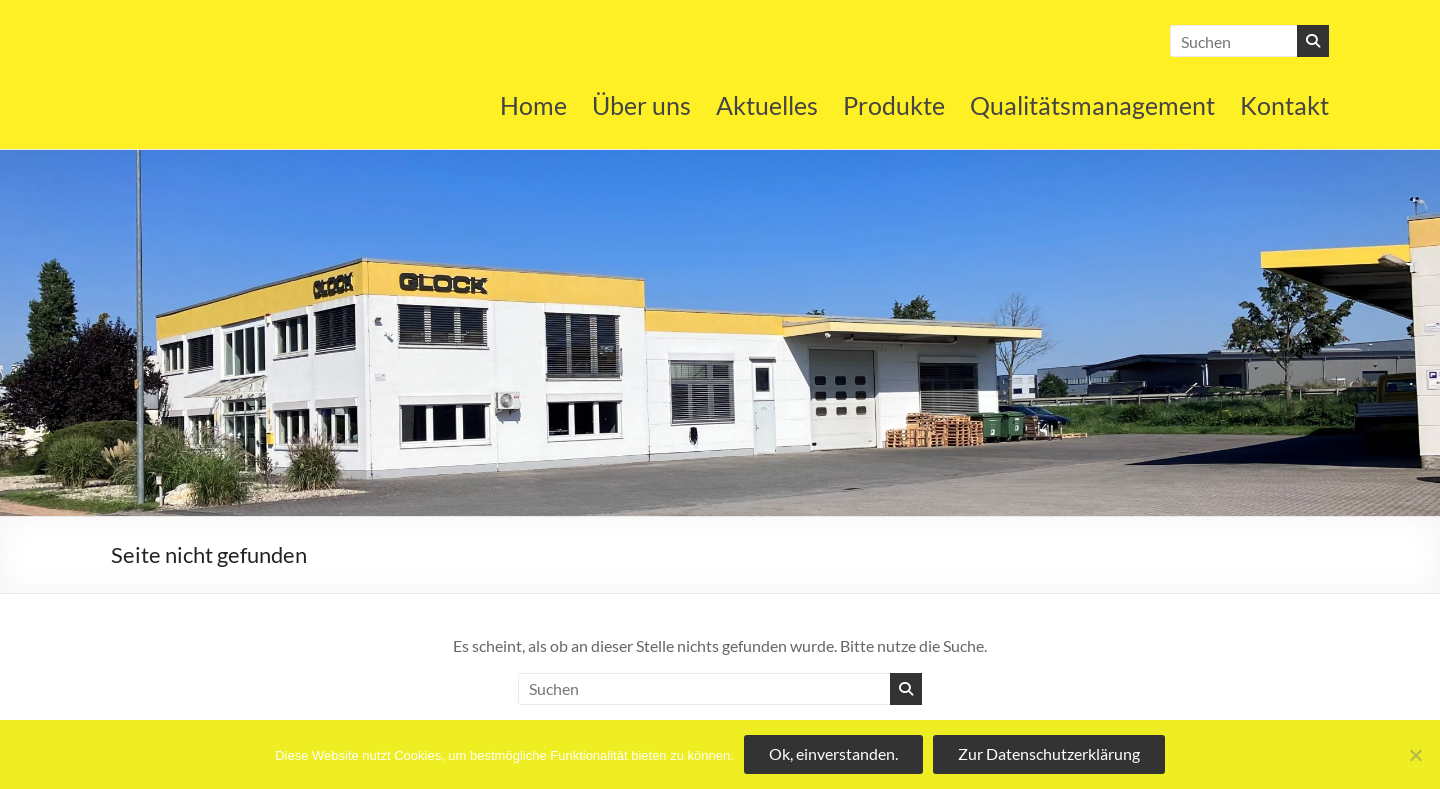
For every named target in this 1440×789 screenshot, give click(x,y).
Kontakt (1284, 105)
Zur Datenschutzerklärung (1049, 753)
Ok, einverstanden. (833, 753)
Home (533, 105)
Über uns (641, 105)
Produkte (894, 105)
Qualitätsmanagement (1092, 105)
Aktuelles (767, 105)
